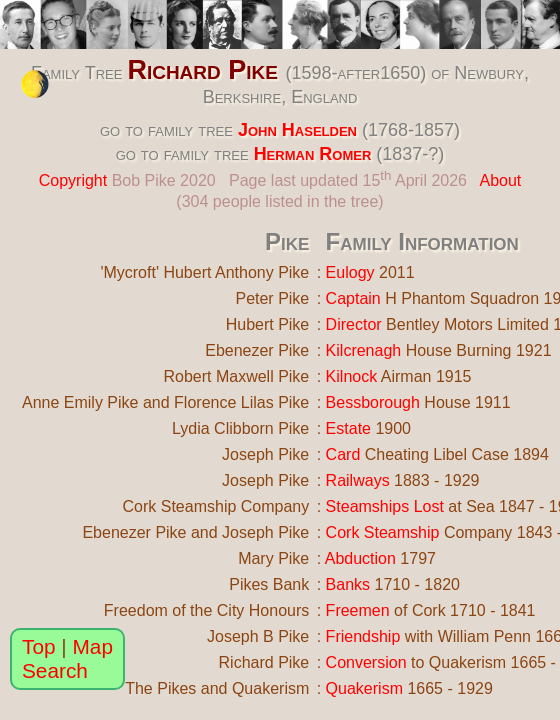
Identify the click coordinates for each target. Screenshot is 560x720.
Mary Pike (273, 558)
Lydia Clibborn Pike (240, 428)
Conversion (366, 662)
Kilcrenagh (364, 350)
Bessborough (373, 402)
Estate (348, 428)
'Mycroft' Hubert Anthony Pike (204, 272)
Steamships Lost (385, 506)
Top (39, 646)
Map (93, 646)
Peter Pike (272, 298)
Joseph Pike (265, 454)
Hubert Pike (268, 324)
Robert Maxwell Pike (236, 376)
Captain (353, 298)
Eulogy (350, 272)
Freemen (358, 610)
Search (55, 670)
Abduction (360, 558)
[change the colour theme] (35, 84)
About (500, 180)
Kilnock (352, 376)
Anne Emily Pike (80, 402)
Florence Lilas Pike (241, 402)
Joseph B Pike (258, 636)
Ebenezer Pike (257, 350)
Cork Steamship (383, 532)
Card (343, 454)
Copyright (73, 180)
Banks (348, 584)
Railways (358, 480)
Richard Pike (202, 70)
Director (354, 324)
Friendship (363, 636)
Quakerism (364, 688)
